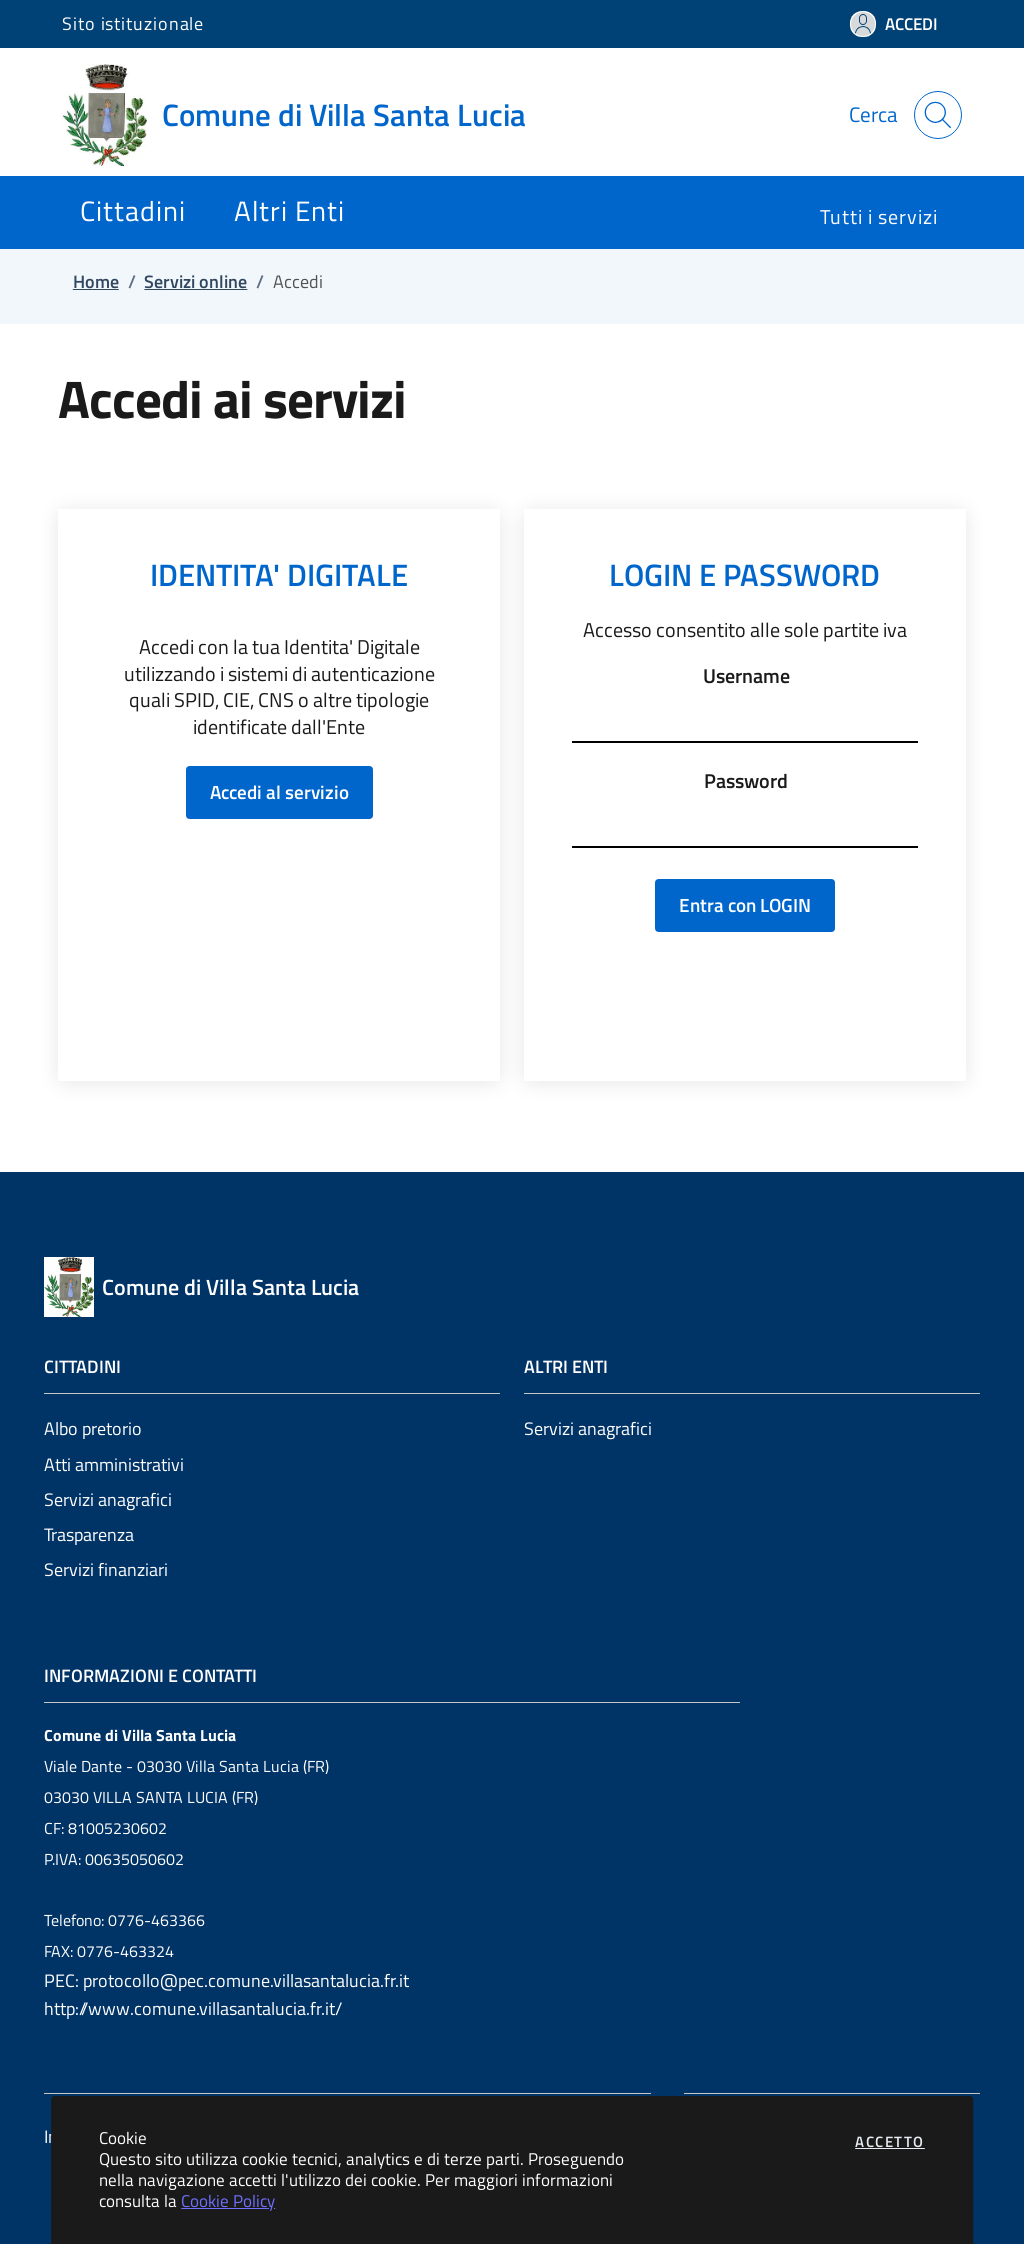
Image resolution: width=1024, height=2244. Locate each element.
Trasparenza (89, 1534)
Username (746, 676)
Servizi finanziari (106, 1569)
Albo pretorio (93, 1428)
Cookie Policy (228, 2200)
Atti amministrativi (114, 1464)
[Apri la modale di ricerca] (938, 115)
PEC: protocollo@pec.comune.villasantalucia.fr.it (226, 1980)
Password (746, 781)
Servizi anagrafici (108, 1499)
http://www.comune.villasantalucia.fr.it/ (193, 2008)
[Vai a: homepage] (306, 115)
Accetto (890, 2141)
